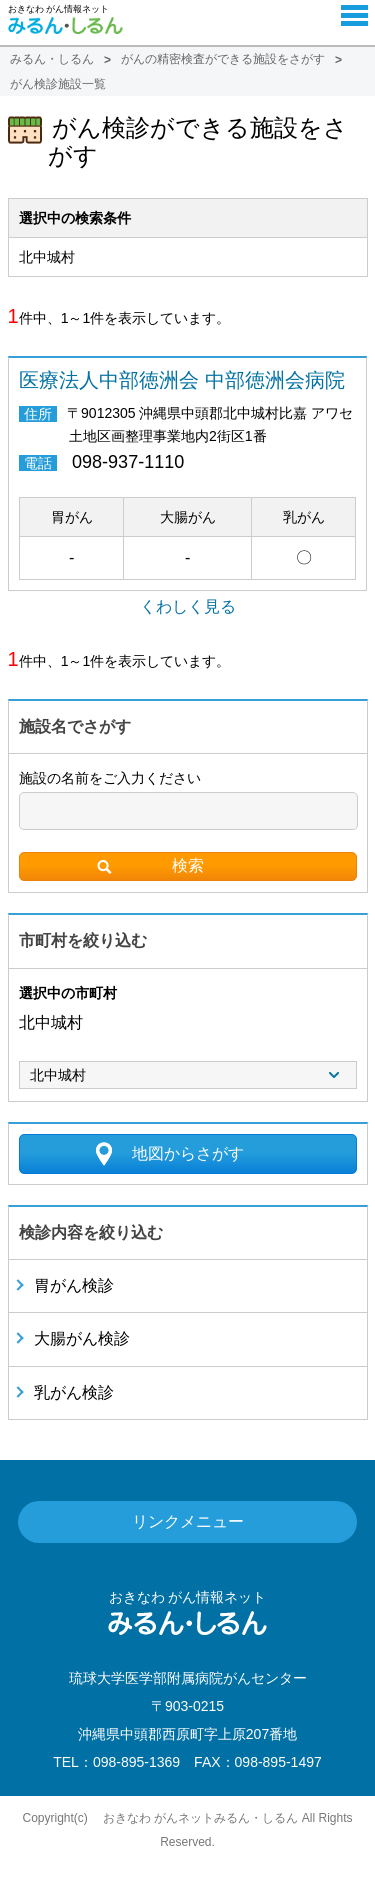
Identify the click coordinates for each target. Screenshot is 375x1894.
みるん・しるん (52, 59)
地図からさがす (188, 1153)
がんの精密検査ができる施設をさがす (223, 59)
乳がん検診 (74, 1392)
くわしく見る (188, 606)
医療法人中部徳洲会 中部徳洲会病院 (182, 380)
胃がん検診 (74, 1285)
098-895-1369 (136, 1762)
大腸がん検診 (82, 1338)
